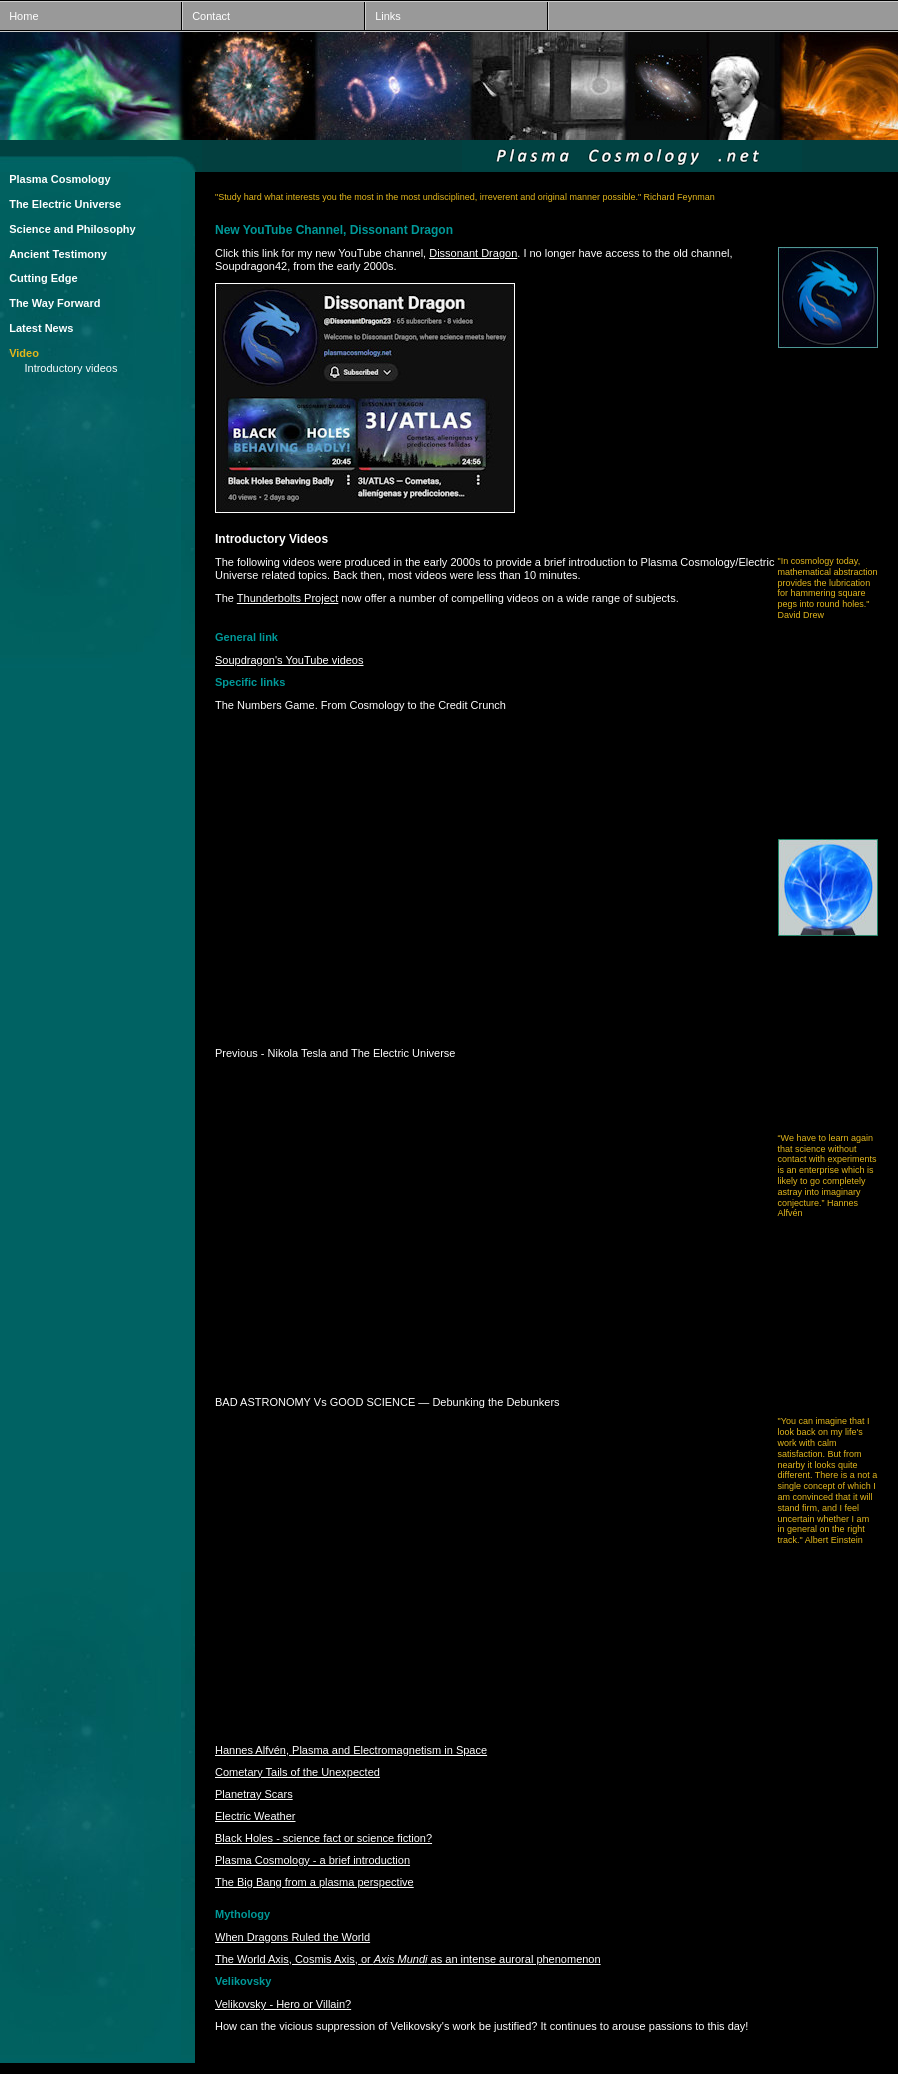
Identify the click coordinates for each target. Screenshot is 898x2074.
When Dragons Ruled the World (292, 1937)
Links (383, 16)
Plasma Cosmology (59, 179)
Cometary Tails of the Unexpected (297, 1772)
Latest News (41, 328)
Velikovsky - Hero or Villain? (283, 2004)
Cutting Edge (43, 278)
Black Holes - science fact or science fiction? (323, 1838)
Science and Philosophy (72, 229)
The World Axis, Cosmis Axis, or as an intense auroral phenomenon (408, 1959)
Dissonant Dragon (473, 253)
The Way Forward (54, 303)
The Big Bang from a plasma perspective (314, 1882)
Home (19, 16)
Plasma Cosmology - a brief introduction (312, 1860)
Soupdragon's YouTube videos (289, 660)
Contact (206, 16)
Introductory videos (70, 368)
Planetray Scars (254, 1794)
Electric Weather (255, 1816)
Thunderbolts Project (288, 598)
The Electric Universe (65, 204)
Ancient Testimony (58, 254)
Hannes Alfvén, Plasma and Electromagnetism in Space (351, 1750)
